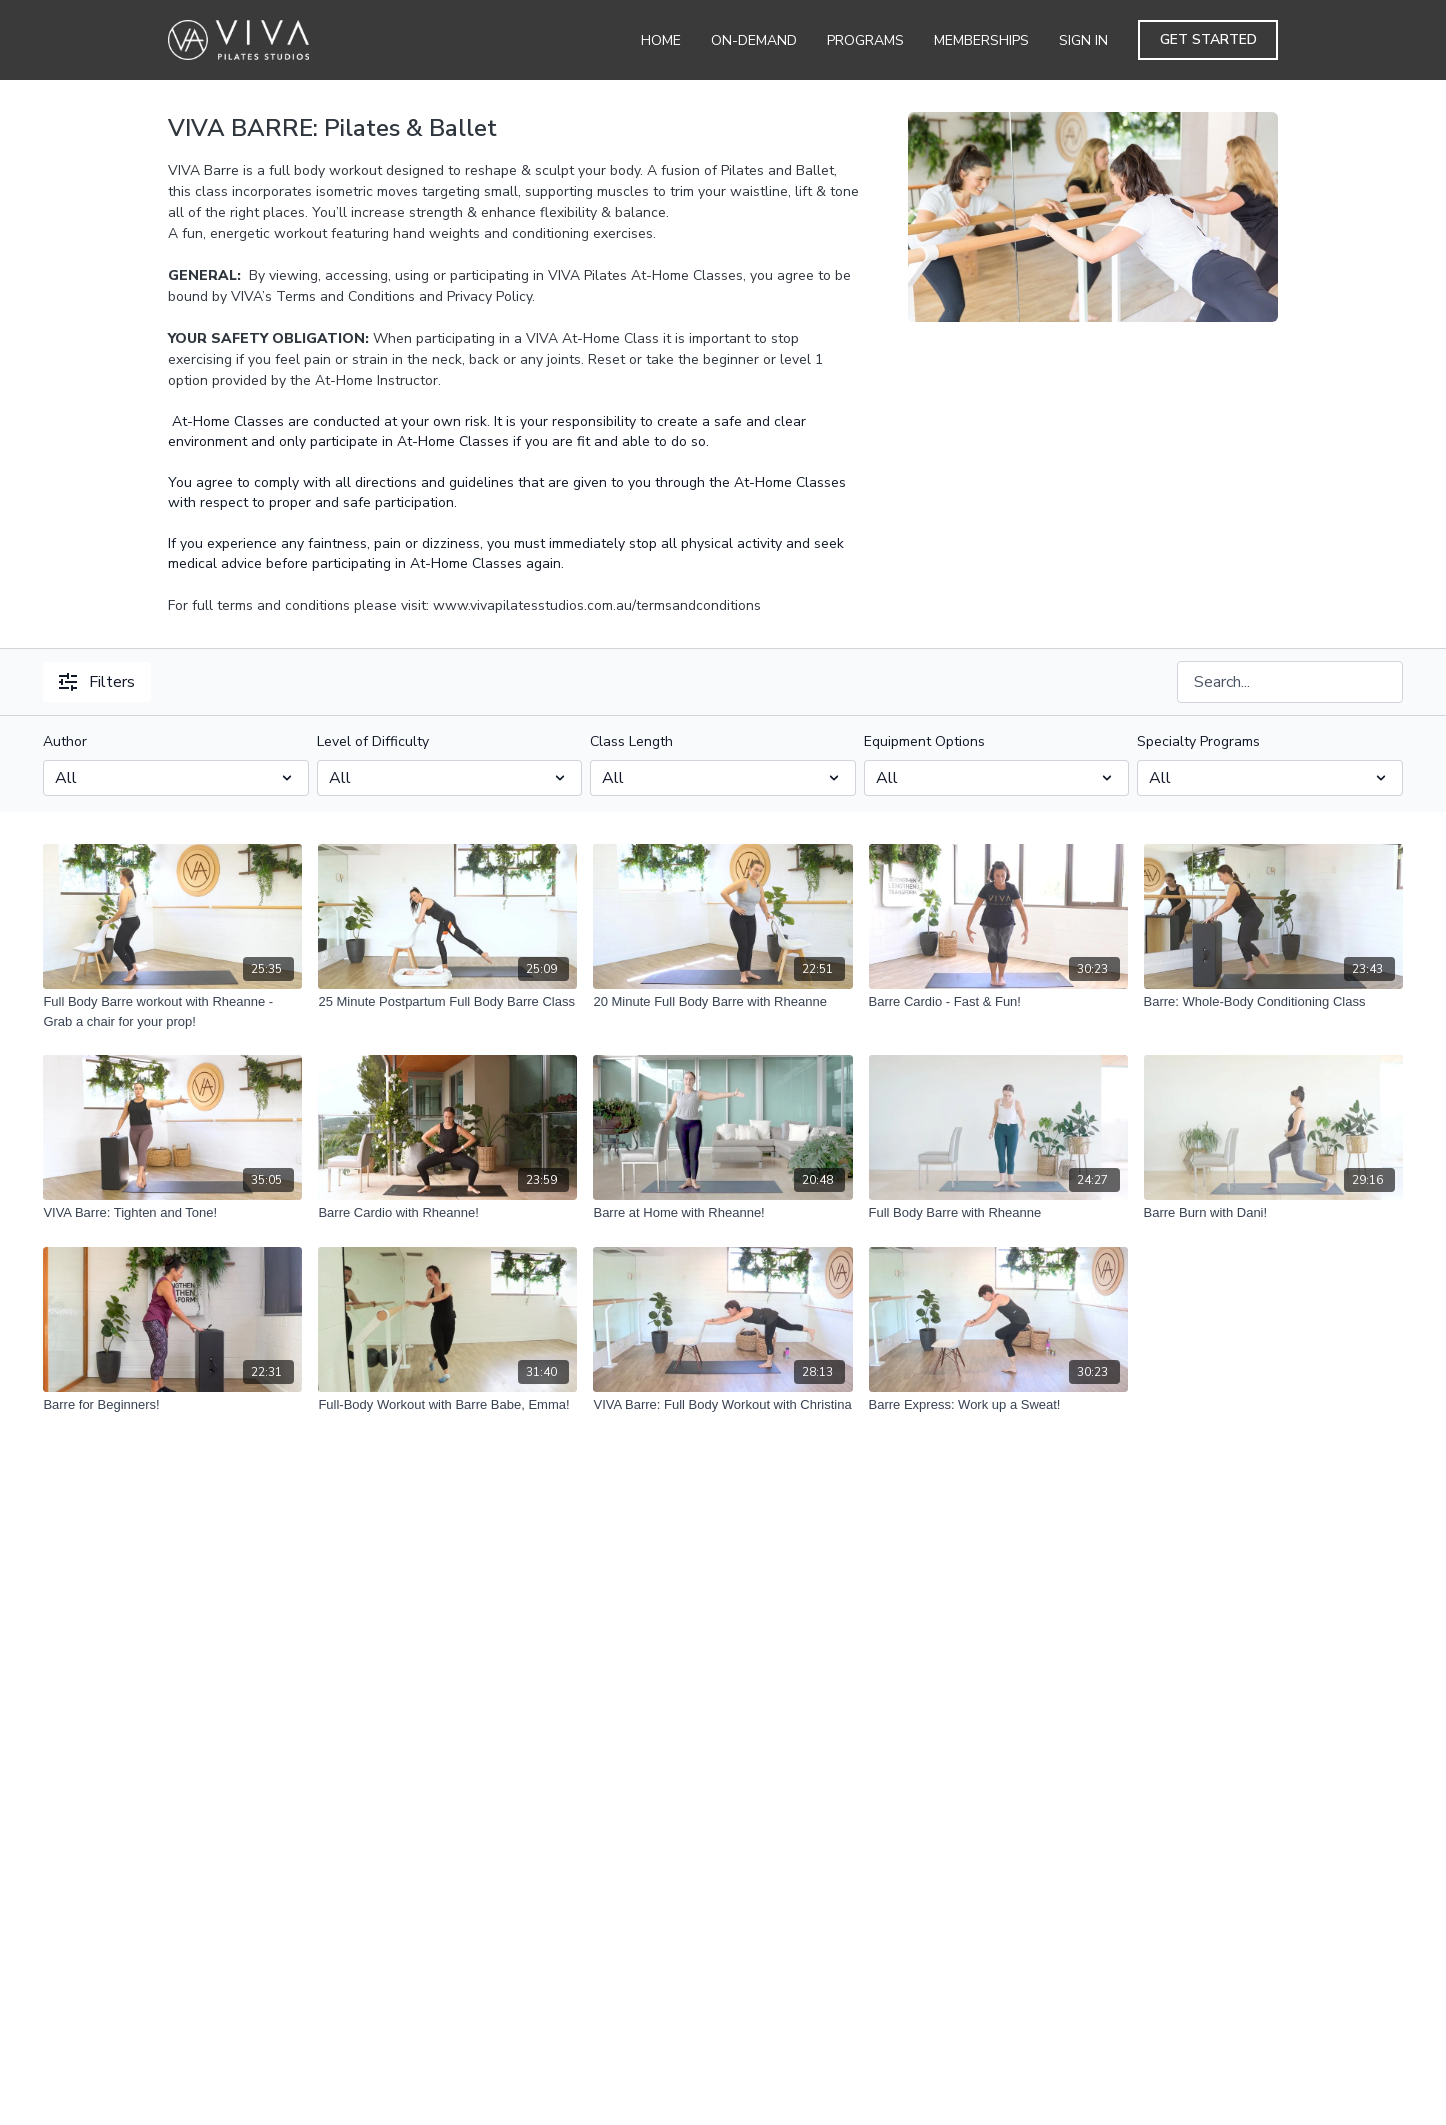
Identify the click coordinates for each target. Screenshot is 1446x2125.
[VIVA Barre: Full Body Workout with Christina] (722, 1405)
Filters (97, 682)
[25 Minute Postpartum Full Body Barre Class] (447, 1002)
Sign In (1083, 40)
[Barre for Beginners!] (172, 1405)
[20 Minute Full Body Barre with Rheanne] (722, 1002)
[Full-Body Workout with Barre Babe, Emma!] (447, 1405)
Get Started (1208, 39)
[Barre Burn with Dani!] (1273, 1213)
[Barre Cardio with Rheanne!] (447, 1213)
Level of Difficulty (373, 741)
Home (661, 40)
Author (65, 741)
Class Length (631, 741)
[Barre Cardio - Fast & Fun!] (998, 1002)
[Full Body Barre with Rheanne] (998, 1213)
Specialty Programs (1198, 741)
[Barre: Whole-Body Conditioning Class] (1273, 1002)
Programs (865, 40)
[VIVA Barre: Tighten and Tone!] (172, 1213)
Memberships (981, 40)
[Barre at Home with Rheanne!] (722, 1213)
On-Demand (754, 40)
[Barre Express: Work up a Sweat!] (998, 1405)
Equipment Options (924, 741)
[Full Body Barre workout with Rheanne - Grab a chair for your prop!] (172, 1011)
